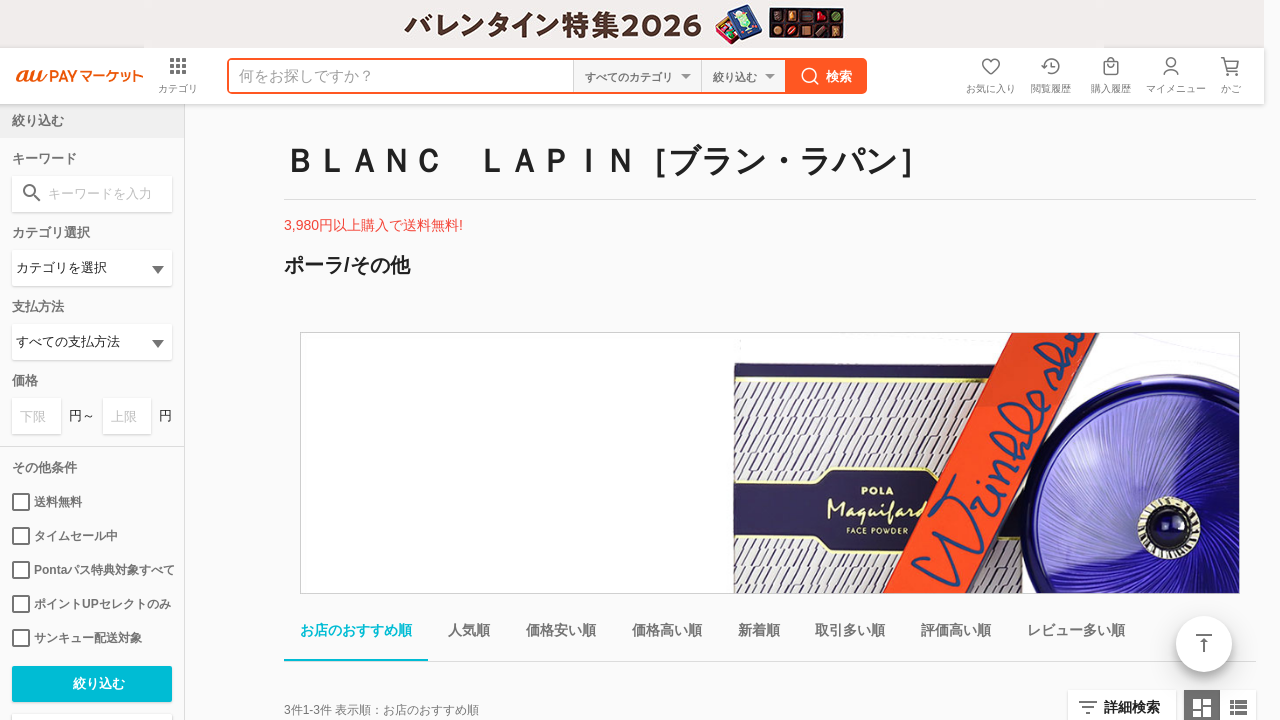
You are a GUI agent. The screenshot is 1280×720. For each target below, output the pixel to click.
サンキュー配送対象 (77, 638)
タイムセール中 (65, 536)
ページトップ (1204, 644)
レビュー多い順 (1068, 633)
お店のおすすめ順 (348, 633)
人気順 (461, 633)
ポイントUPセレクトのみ (91, 604)
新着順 (751, 633)
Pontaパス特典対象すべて (92, 570)
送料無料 (47, 502)
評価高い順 (948, 633)
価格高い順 (659, 633)
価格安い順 (553, 633)
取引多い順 (842, 633)
